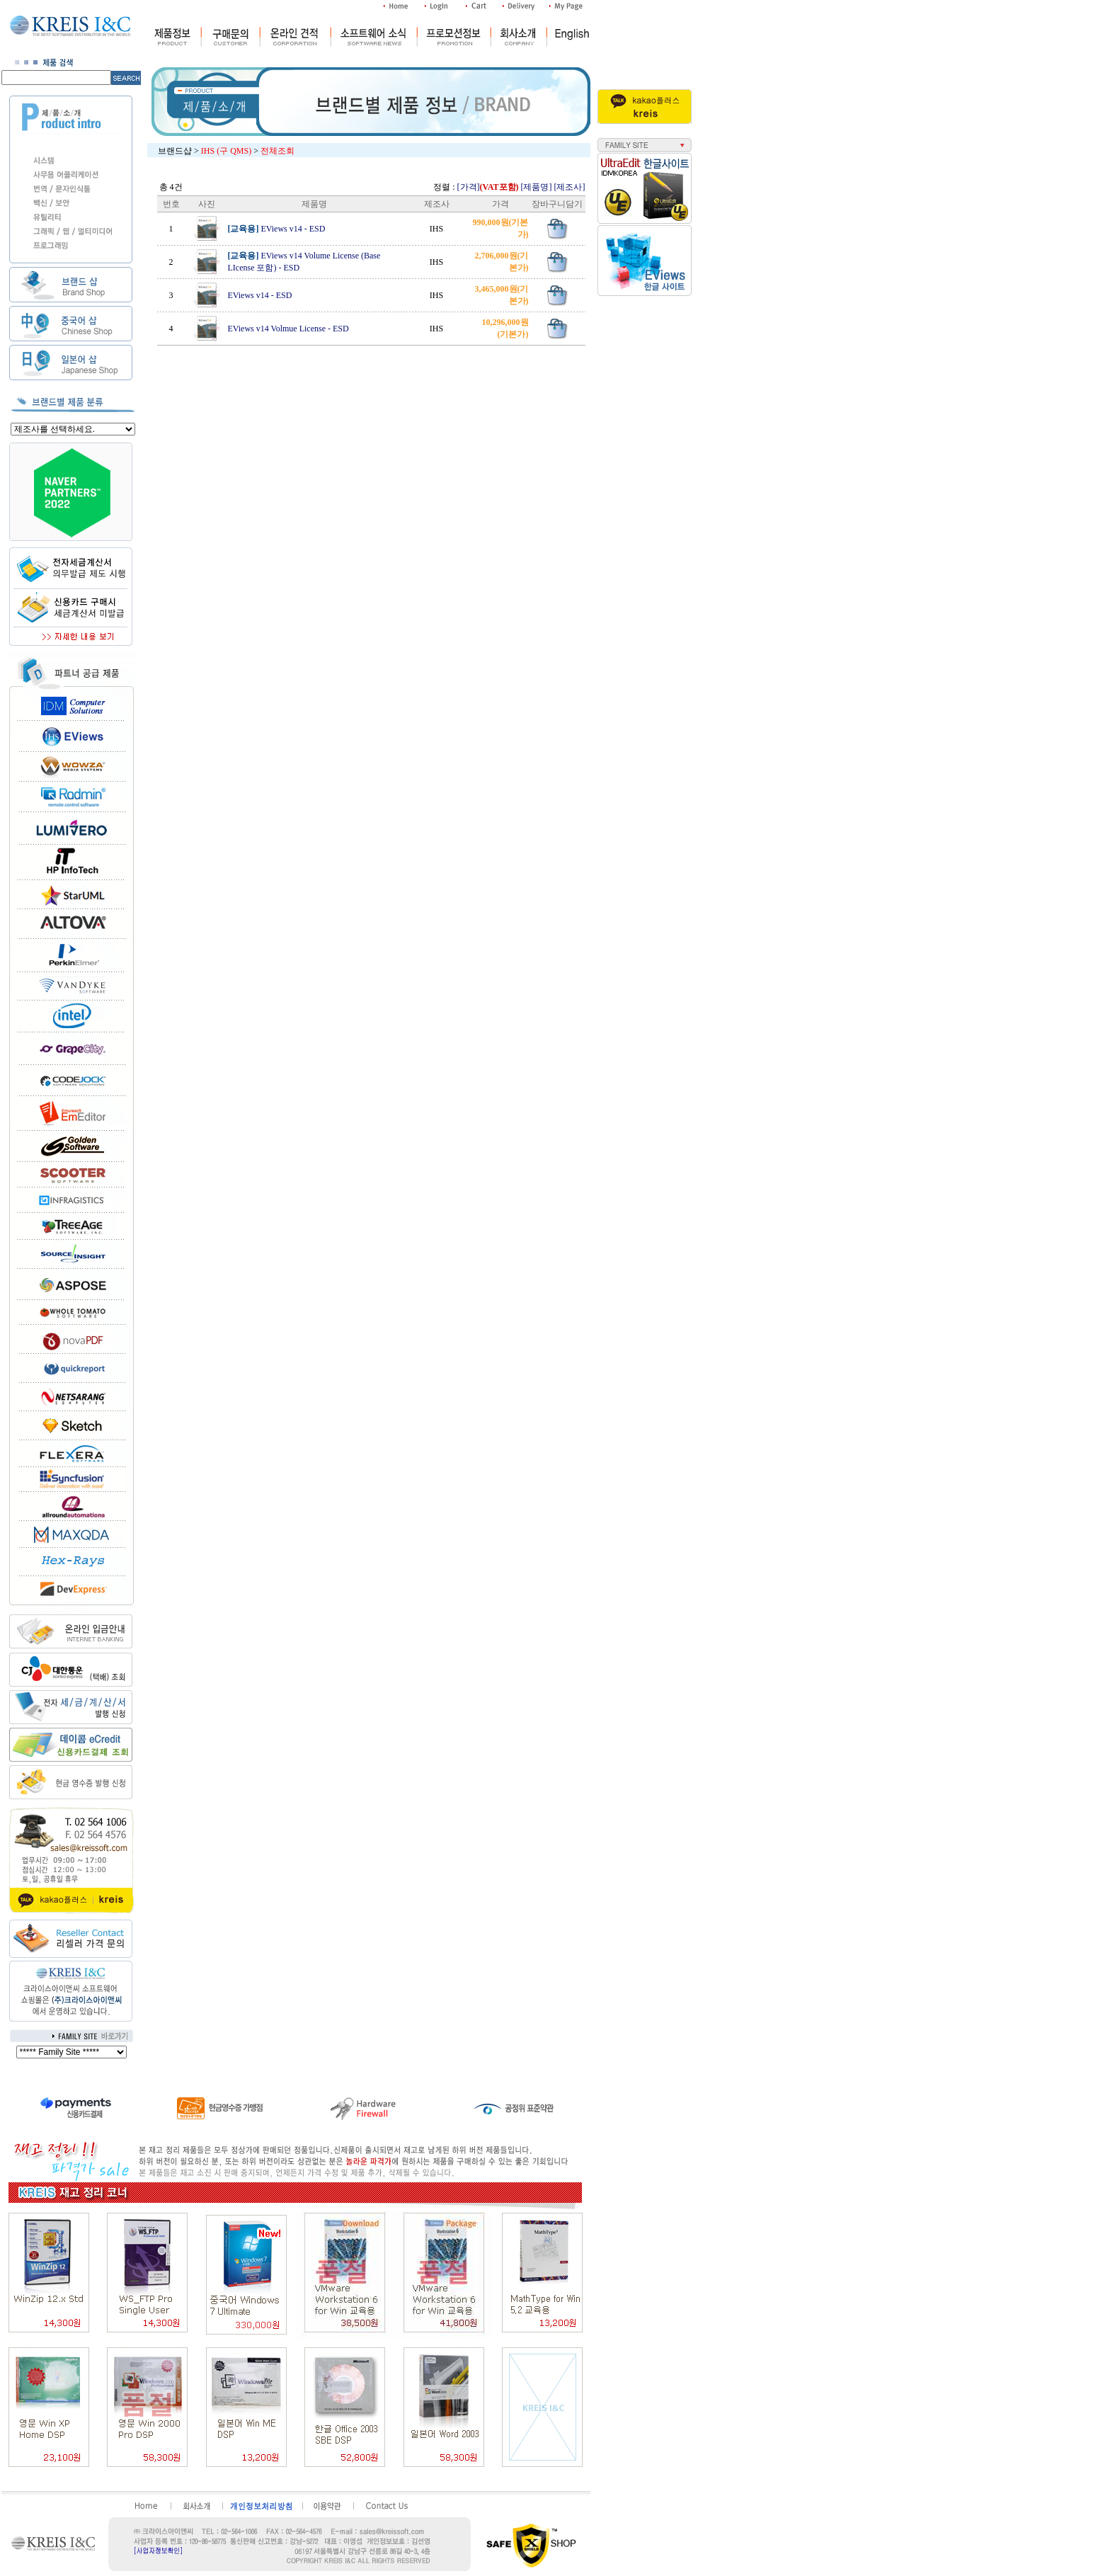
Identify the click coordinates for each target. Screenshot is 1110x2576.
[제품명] (536, 187)
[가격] (488, 187)
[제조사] (569, 187)
